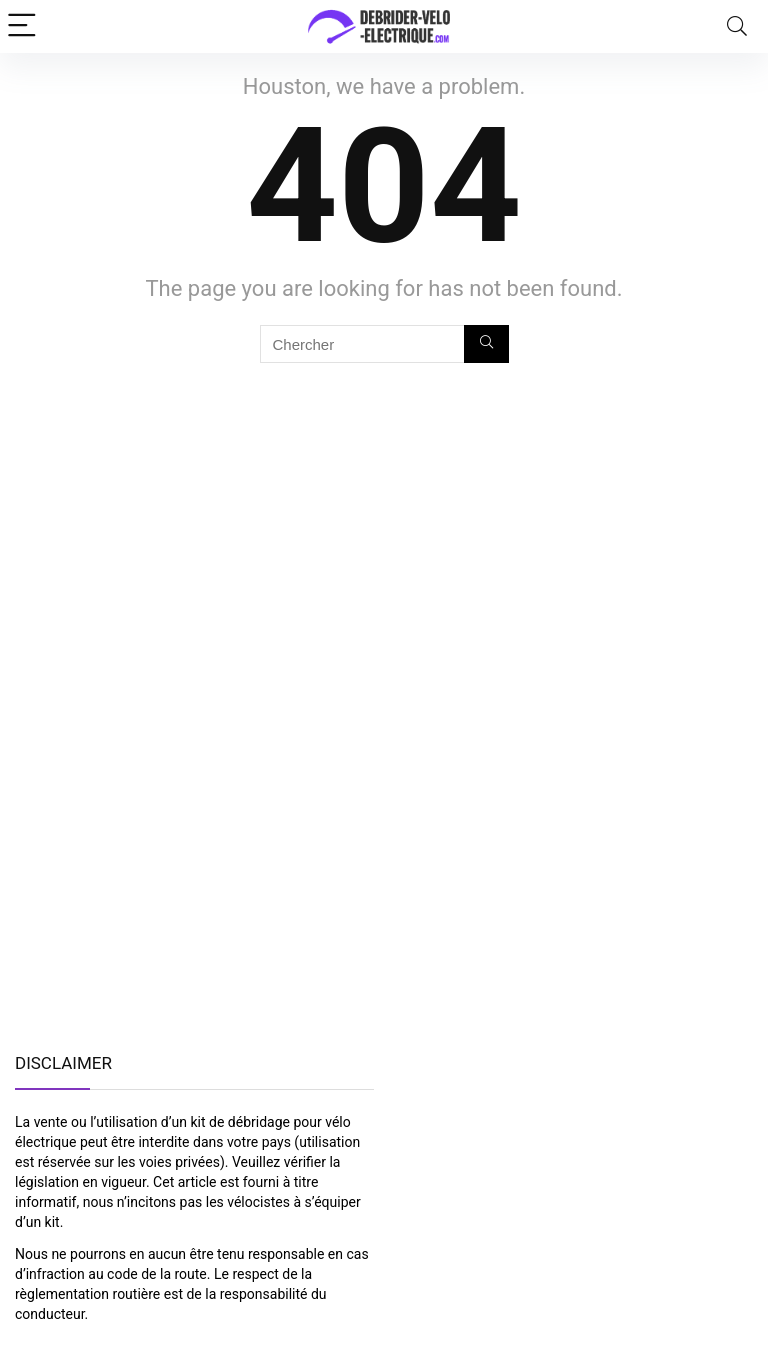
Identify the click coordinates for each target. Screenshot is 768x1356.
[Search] (737, 26)
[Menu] (24, 26)
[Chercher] (486, 344)
